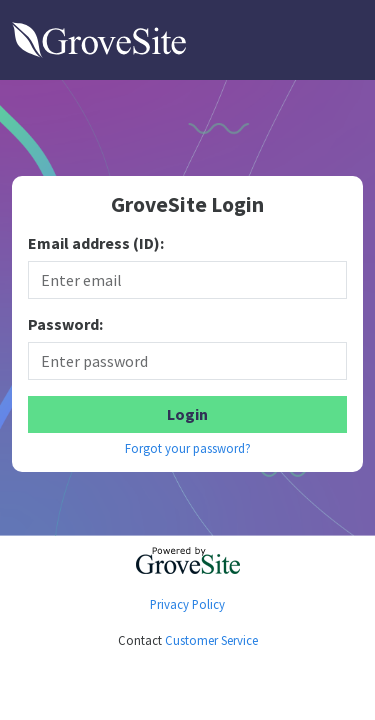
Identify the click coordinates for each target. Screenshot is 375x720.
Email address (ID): (96, 243)
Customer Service (211, 640)
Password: (65, 324)
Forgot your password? (188, 448)
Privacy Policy (187, 604)
